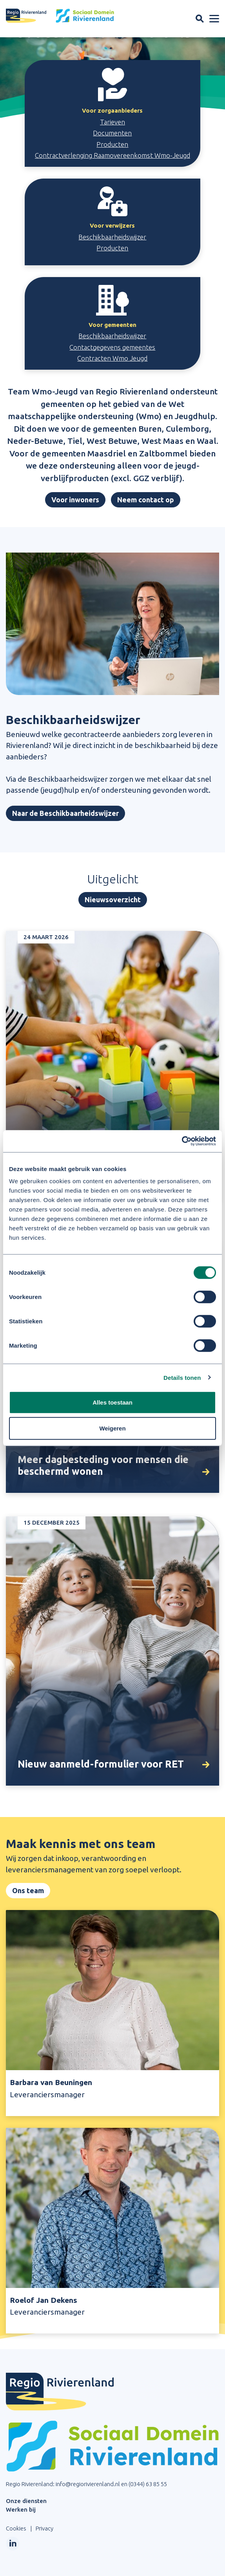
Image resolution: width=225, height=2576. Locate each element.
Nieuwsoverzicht (113, 899)
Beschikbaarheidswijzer (112, 237)
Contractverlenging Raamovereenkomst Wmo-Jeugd (112, 155)
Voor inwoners (75, 500)
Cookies (16, 2528)
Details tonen (182, 1377)
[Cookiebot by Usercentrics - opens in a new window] (181, 1141)
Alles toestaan (112, 1402)
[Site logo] (60, 16)
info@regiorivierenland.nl (88, 2484)
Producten (112, 144)
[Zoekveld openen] (199, 18)
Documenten (112, 133)
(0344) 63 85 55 (148, 2484)
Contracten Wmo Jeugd (112, 358)
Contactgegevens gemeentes (112, 347)
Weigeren (112, 1428)
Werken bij (21, 2509)
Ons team (28, 1890)
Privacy (44, 2528)
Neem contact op (145, 500)
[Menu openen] (214, 19)
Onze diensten (26, 2501)
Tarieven (112, 122)
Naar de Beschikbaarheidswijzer (65, 813)
